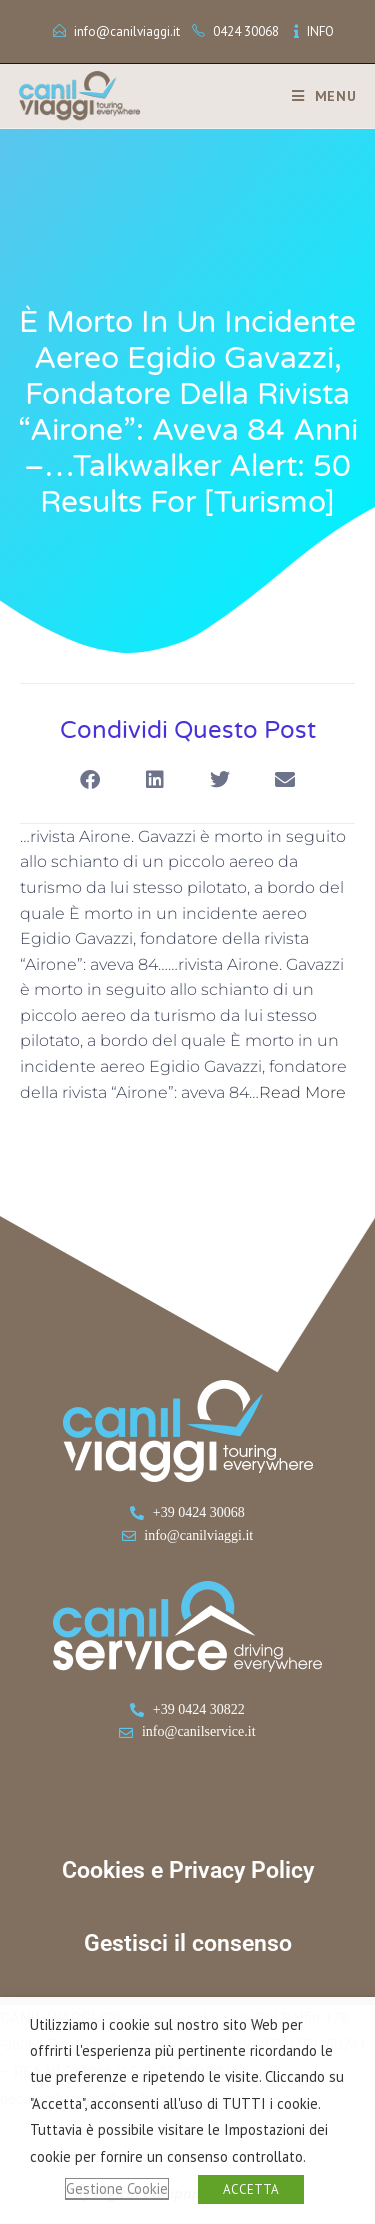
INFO (320, 31)
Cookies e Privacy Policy (188, 1870)
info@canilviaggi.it (127, 31)
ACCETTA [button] (251, 2189)
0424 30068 (246, 31)
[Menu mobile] (317, 96)
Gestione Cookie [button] (117, 2188)
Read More (302, 1092)
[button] (90, 780)
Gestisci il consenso (188, 1943)
